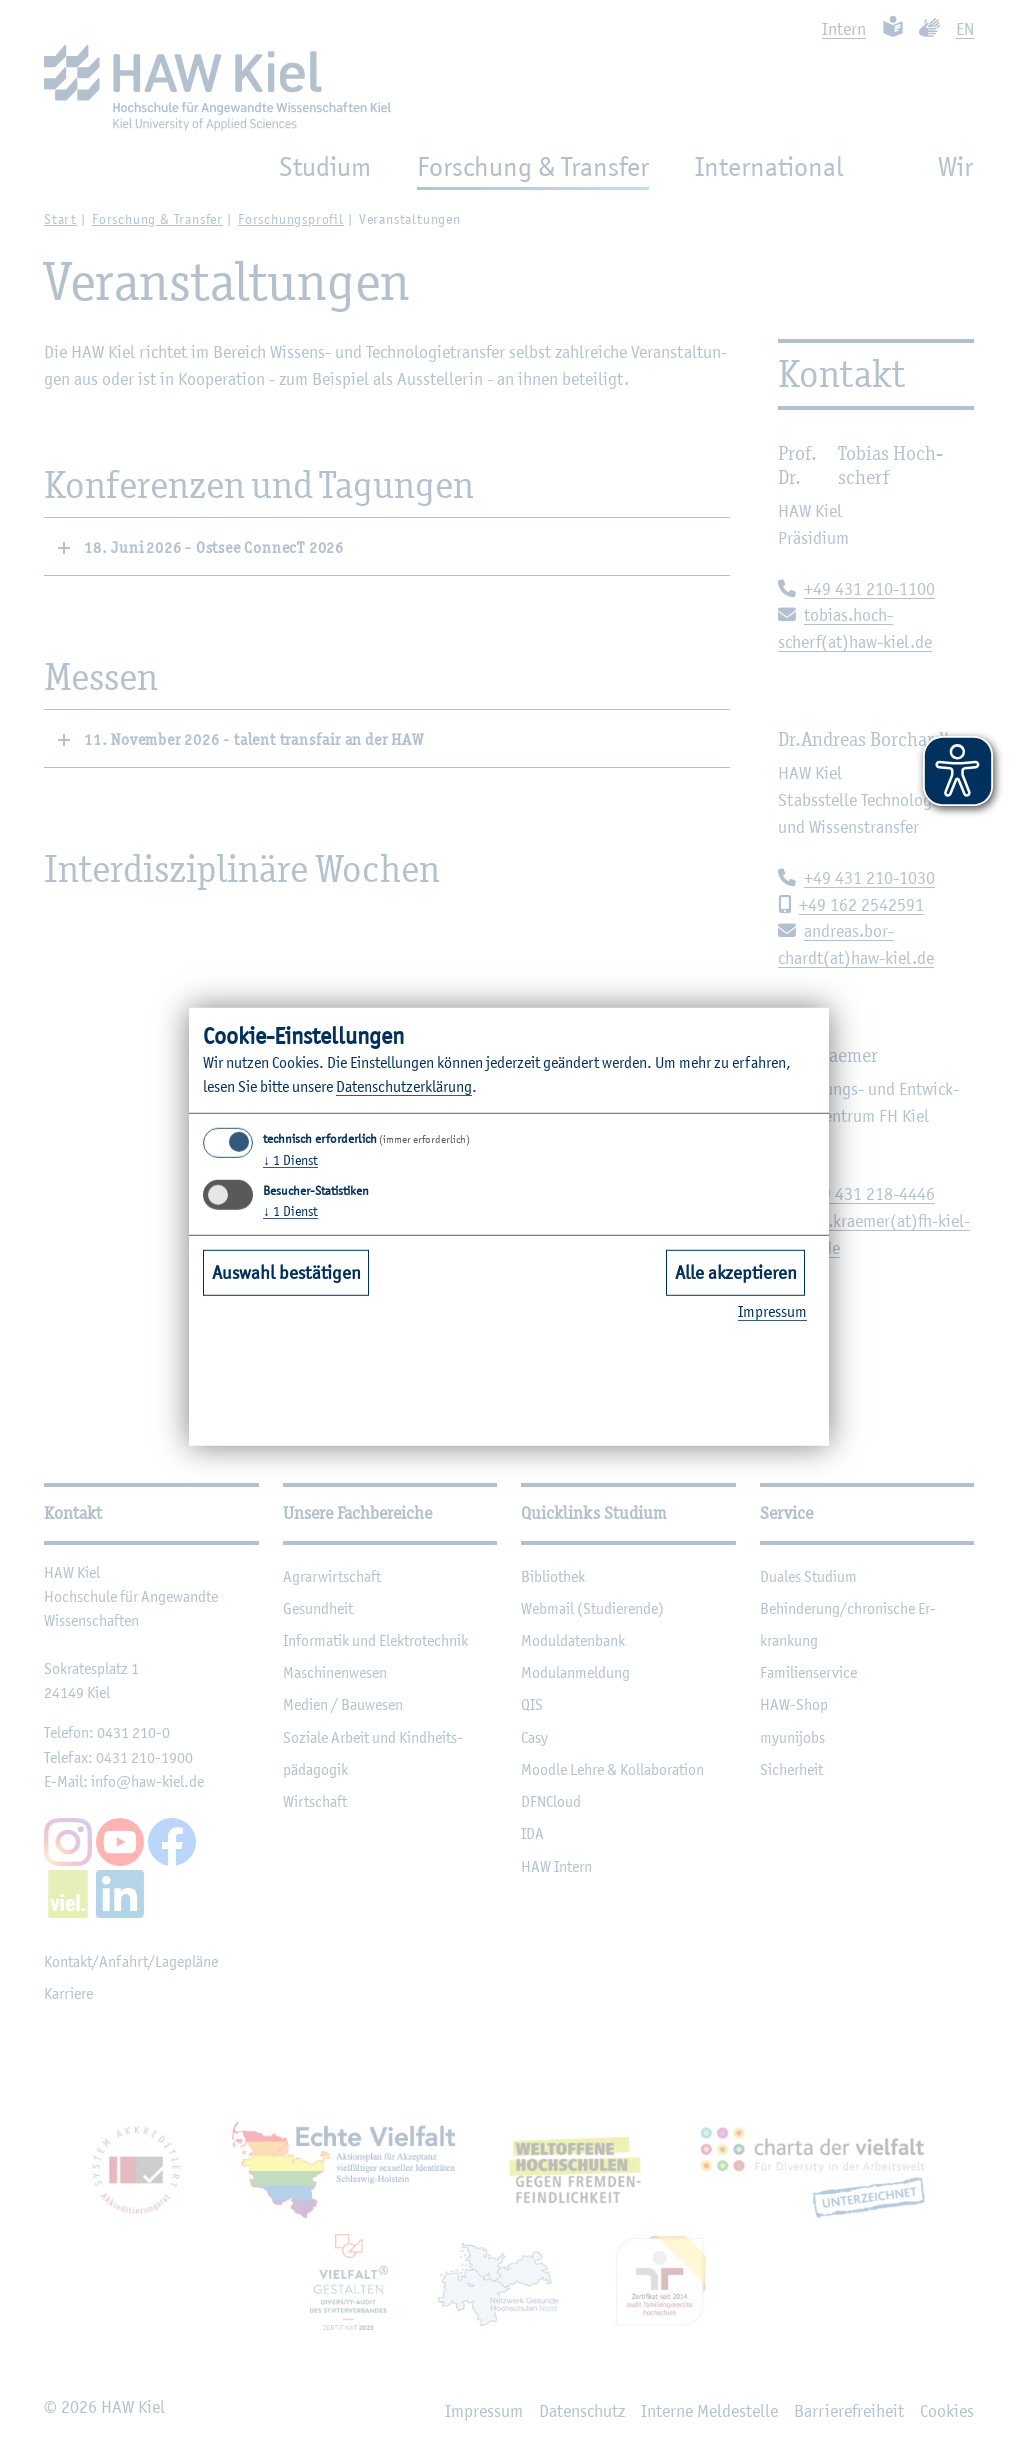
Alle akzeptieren (736, 1272)
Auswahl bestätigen (286, 1272)
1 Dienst (290, 1160)
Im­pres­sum (772, 1311)
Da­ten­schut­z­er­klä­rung (404, 1086)
